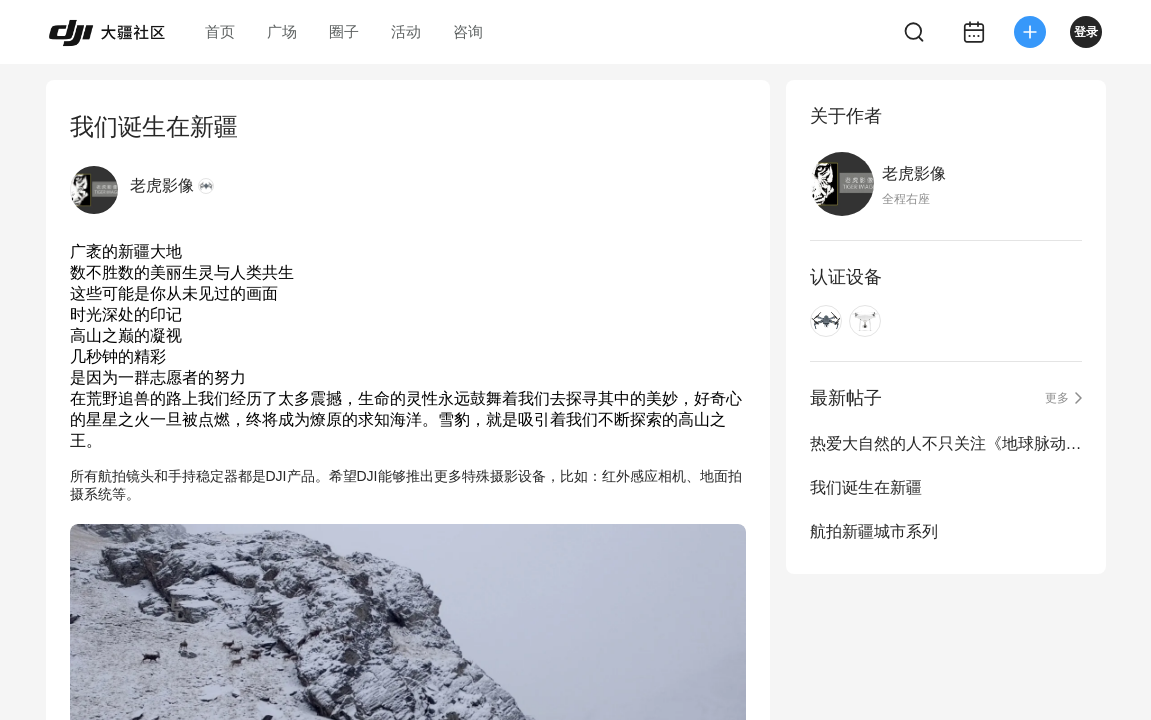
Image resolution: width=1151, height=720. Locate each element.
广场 (282, 31)
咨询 (468, 31)
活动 (406, 31)
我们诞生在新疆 (866, 487)
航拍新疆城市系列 (874, 531)
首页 (220, 31)
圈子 (344, 31)
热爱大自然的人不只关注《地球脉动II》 (946, 443)
